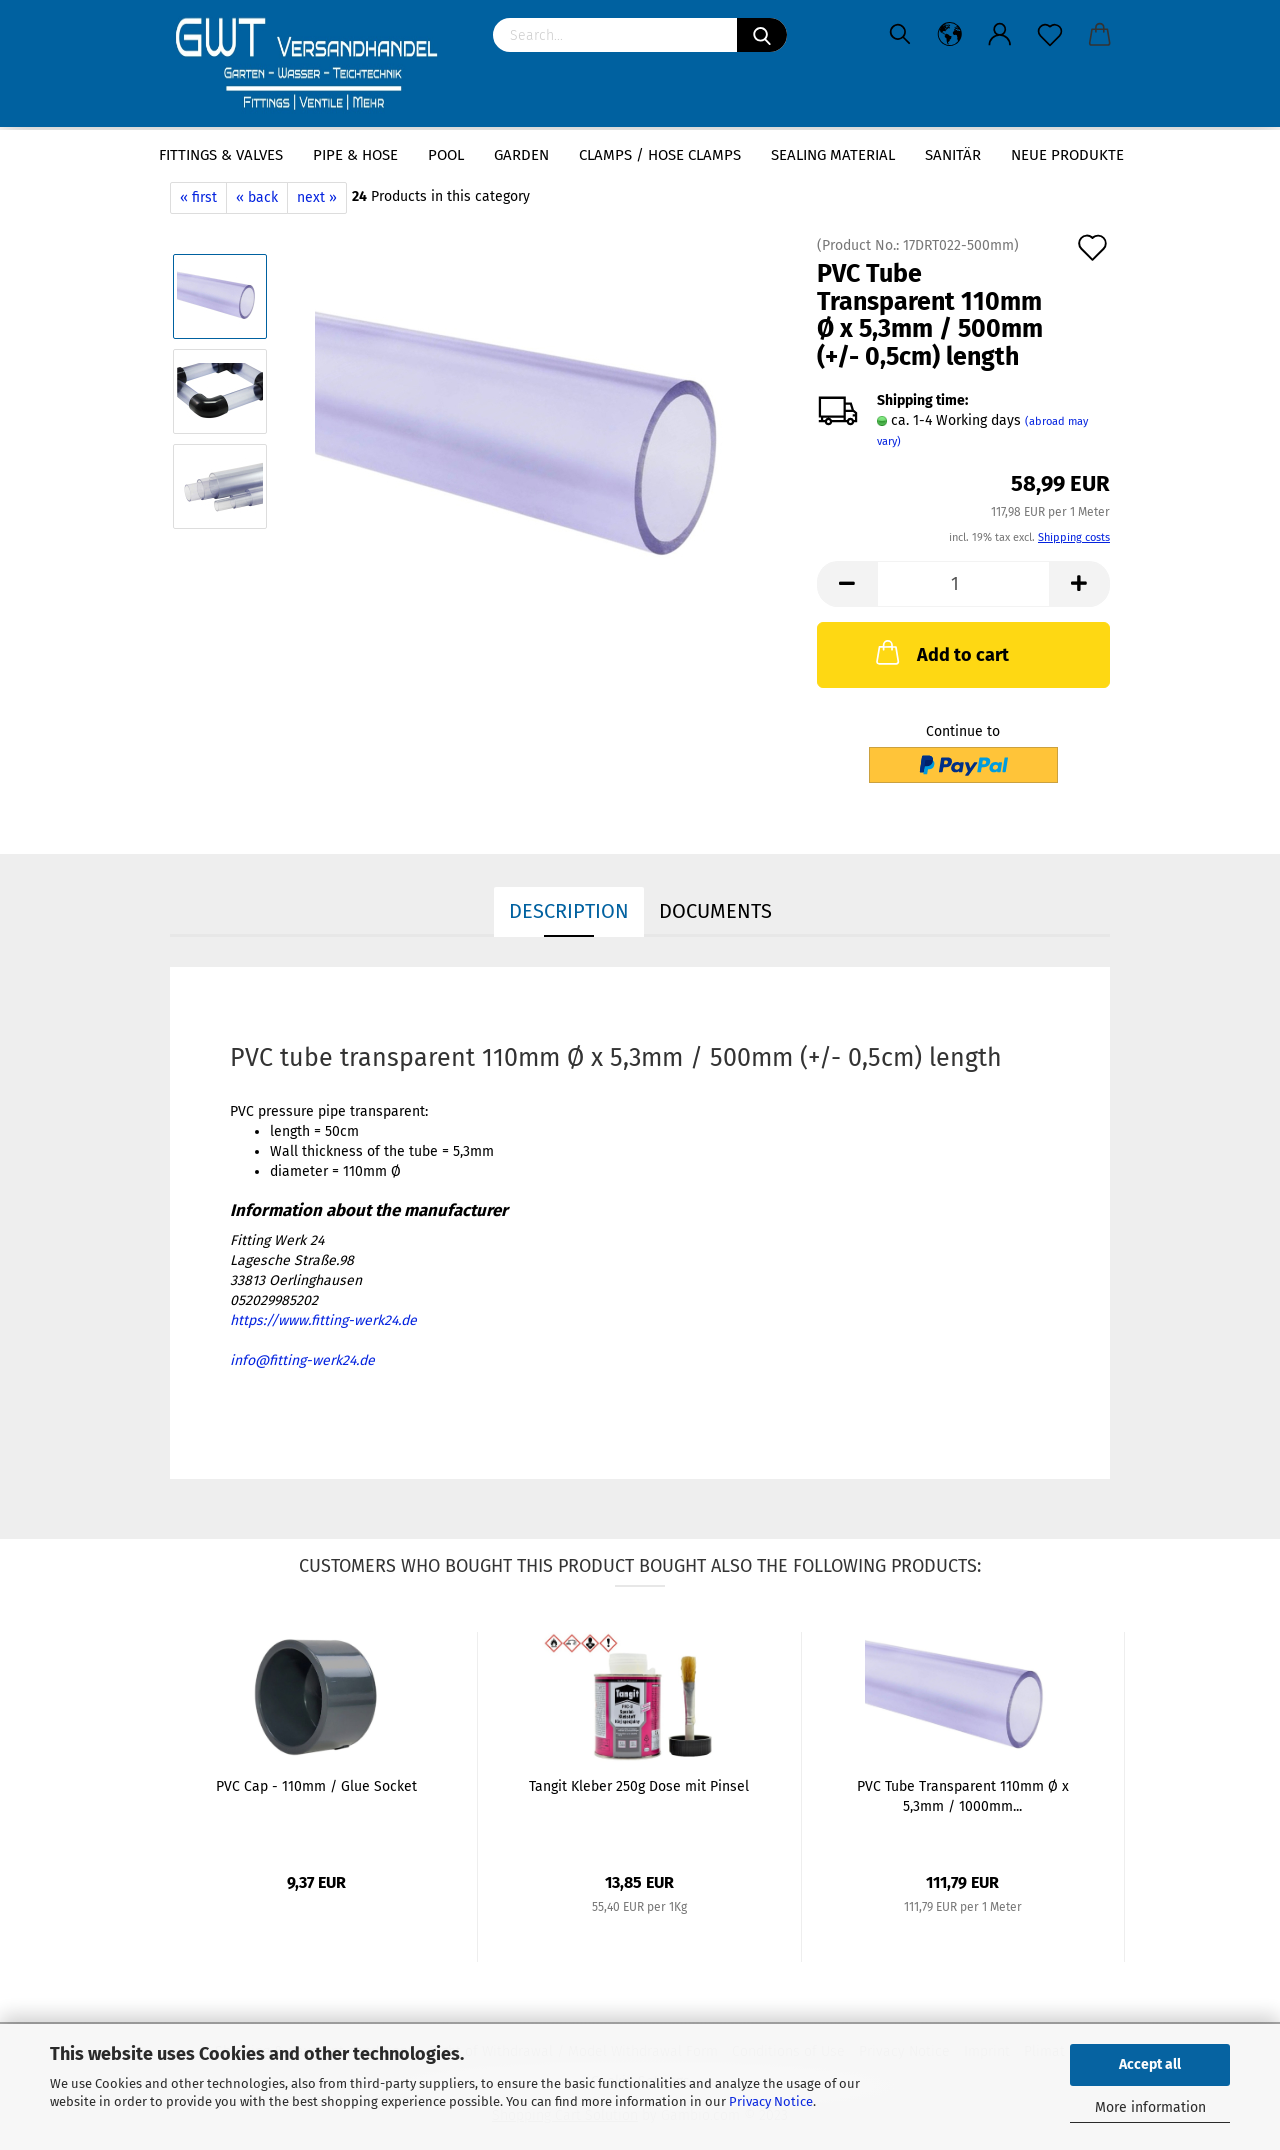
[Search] (762, 35)
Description (569, 911)
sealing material (833, 155)
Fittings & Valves (221, 155)
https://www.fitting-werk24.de (323, 1320)
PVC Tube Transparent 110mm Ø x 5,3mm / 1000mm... (963, 1796)
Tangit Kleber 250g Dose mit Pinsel (639, 1786)
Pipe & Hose (355, 155)
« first (198, 197)
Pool (446, 155)
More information (1150, 2107)
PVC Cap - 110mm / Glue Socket (316, 1786)
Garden (521, 155)
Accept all (1150, 2064)
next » (317, 197)
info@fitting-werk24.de (302, 1360)
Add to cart (940, 652)
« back (257, 197)
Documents (715, 911)
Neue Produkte (1067, 155)
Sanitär (953, 155)
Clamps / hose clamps (660, 155)
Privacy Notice (771, 2101)
